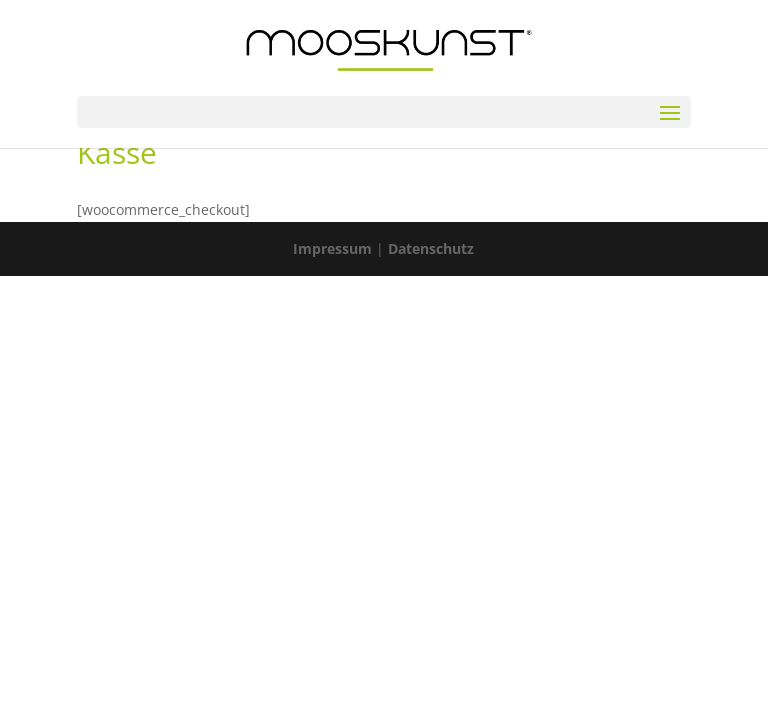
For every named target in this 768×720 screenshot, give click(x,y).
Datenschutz (431, 248)
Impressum (332, 248)
